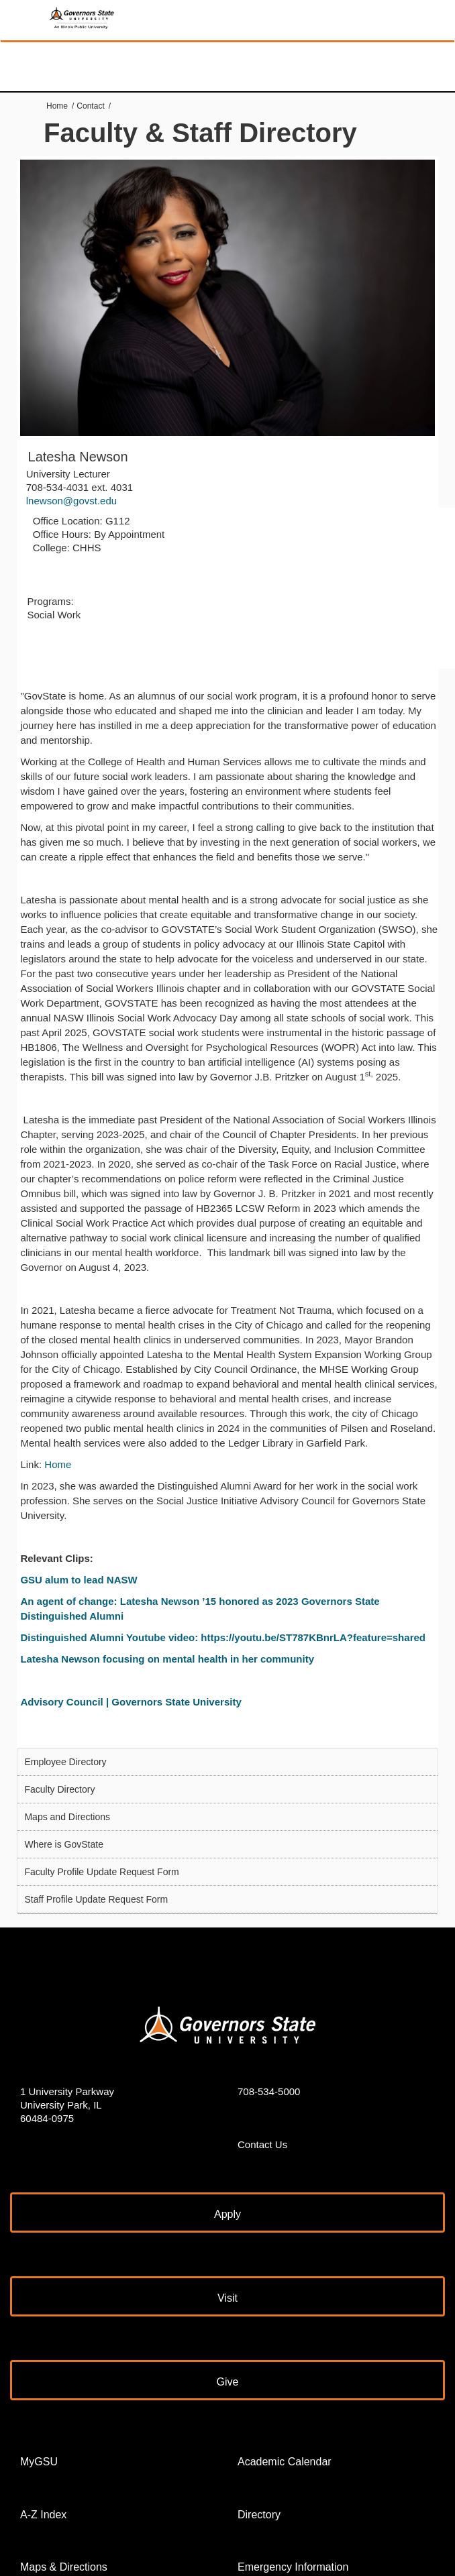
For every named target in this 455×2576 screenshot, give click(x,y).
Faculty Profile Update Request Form (101, 1871)
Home (57, 106)
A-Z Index (43, 2514)
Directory (259, 2514)
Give (228, 2382)
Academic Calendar (285, 2461)
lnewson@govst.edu (71, 500)
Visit (227, 2298)
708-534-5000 (269, 2091)
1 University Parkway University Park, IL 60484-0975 (67, 2105)
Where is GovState (63, 1844)
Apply (227, 2214)
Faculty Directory (59, 1789)
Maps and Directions (67, 1816)
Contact (90, 106)
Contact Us (262, 2144)
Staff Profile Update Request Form (96, 1899)
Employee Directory (65, 1761)
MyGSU (39, 2461)
